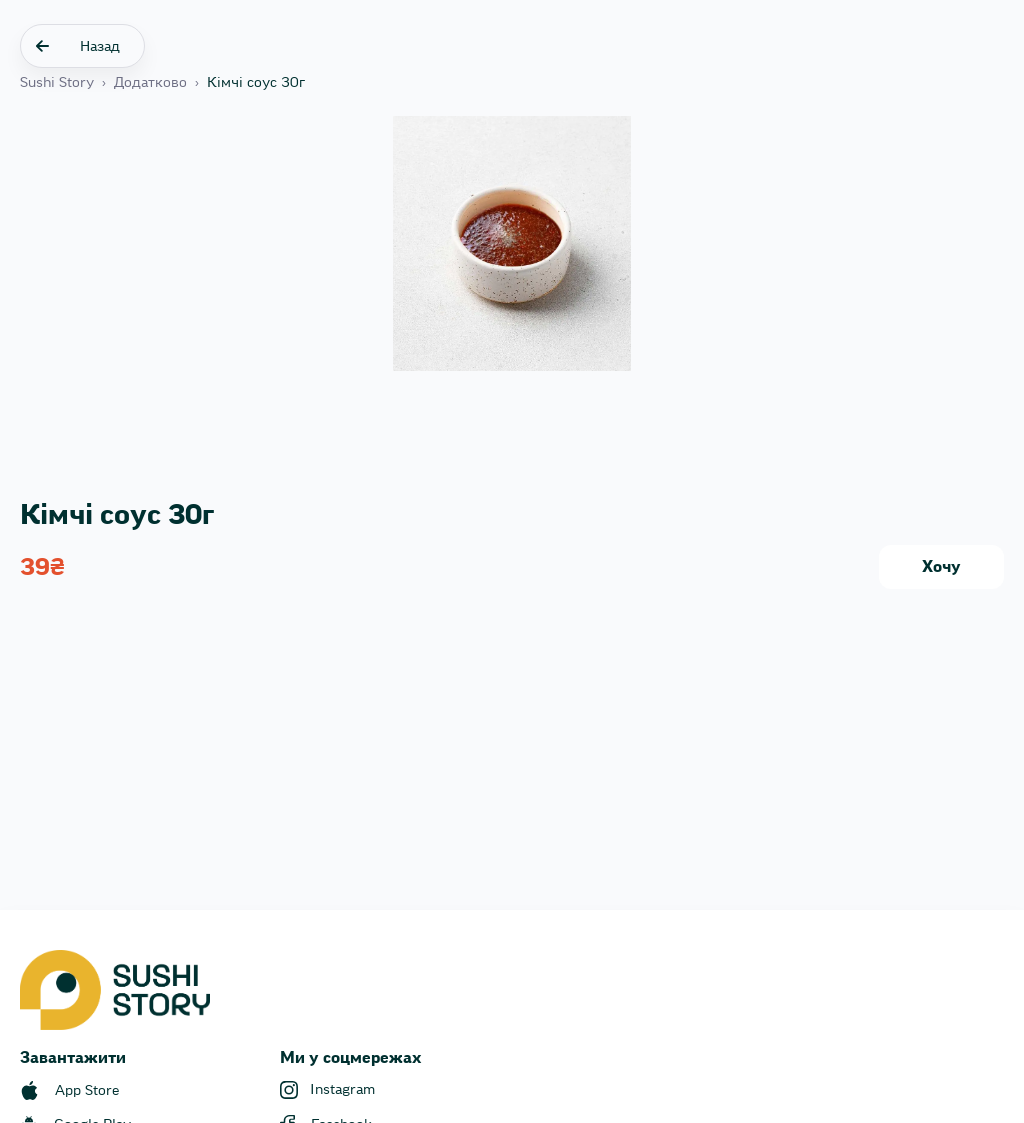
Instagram (342, 1090)
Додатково (150, 83)
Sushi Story (57, 83)
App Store (87, 1091)
